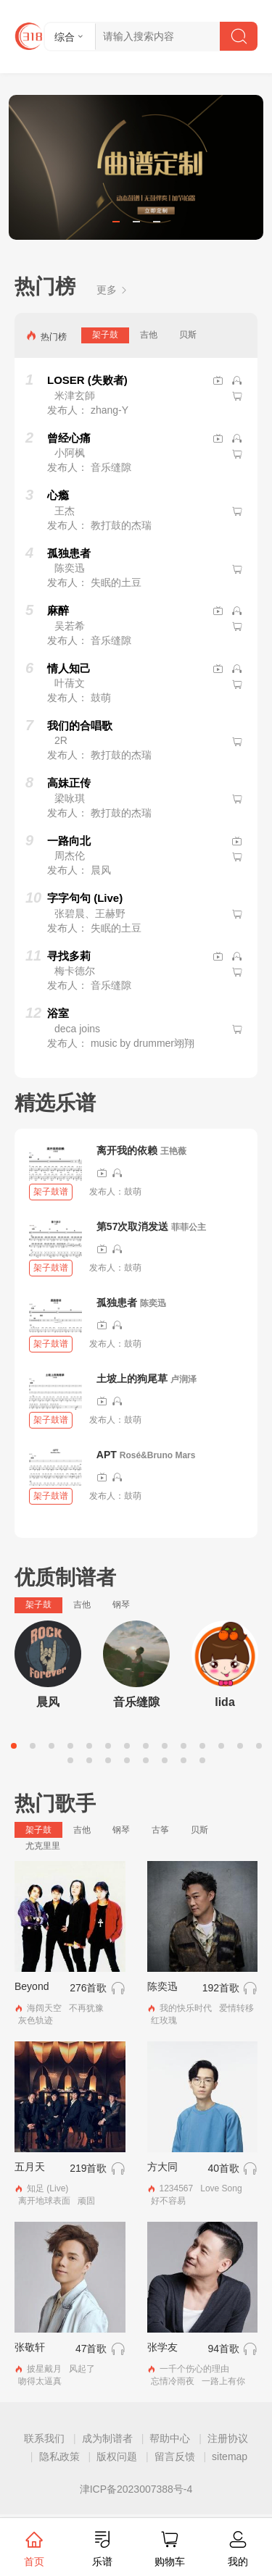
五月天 (30, 2167)
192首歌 (220, 1988)
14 (259, 1746)
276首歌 (88, 1988)
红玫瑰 (164, 2020)
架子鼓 (105, 335)
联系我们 (44, 2438)
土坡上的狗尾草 (132, 1378)
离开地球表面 (44, 2201)
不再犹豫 (86, 2008)
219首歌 (88, 2168)
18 (127, 1760)
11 (202, 1746)
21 (183, 1760)
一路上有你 (223, 2381)
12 (221, 1746)
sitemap (229, 2456)
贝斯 (188, 335)
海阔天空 (44, 2008)
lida (225, 1702)
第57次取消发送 (132, 1226)
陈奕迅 (153, 1303)
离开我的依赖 (126, 1150)
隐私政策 (59, 2456)
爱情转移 (236, 2008)
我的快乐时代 (186, 2008)
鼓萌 (132, 1192)
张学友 (162, 2347)
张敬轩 (30, 2347)
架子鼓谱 (50, 1192)
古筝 (160, 1830)
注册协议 (227, 2438)
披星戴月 (44, 2369)
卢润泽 (183, 1379)
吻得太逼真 (40, 2381)
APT (106, 1454)
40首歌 (223, 2168)
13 (240, 1746)
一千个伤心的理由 (194, 2369)
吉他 (148, 335)
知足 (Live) (47, 2188)
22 (202, 1760)
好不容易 (168, 2201)
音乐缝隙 (136, 1702)
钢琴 (121, 1604)
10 (183, 1746)
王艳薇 (173, 1151)
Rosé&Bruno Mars (158, 1455)
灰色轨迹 (35, 2020)
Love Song (221, 2188)
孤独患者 (116, 1302)
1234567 (177, 2188)
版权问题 (116, 2456)
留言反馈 (174, 2456)
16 (89, 1760)
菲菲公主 (188, 1227)
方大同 (162, 2167)
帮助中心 (169, 2438)
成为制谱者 (107, 2438)
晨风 (47, 1702)
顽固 (86, 2201)
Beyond (32, 1986)
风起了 (82, 2369)
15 (70, 1760)
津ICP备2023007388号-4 (136, 2489)
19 (146, 1760)
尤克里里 (42, 1846)
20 (165, 1760)
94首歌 (223, 2348)
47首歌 (91, 2348)
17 (108, 1760)
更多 (112, 290)
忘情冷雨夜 (172, 2381)
